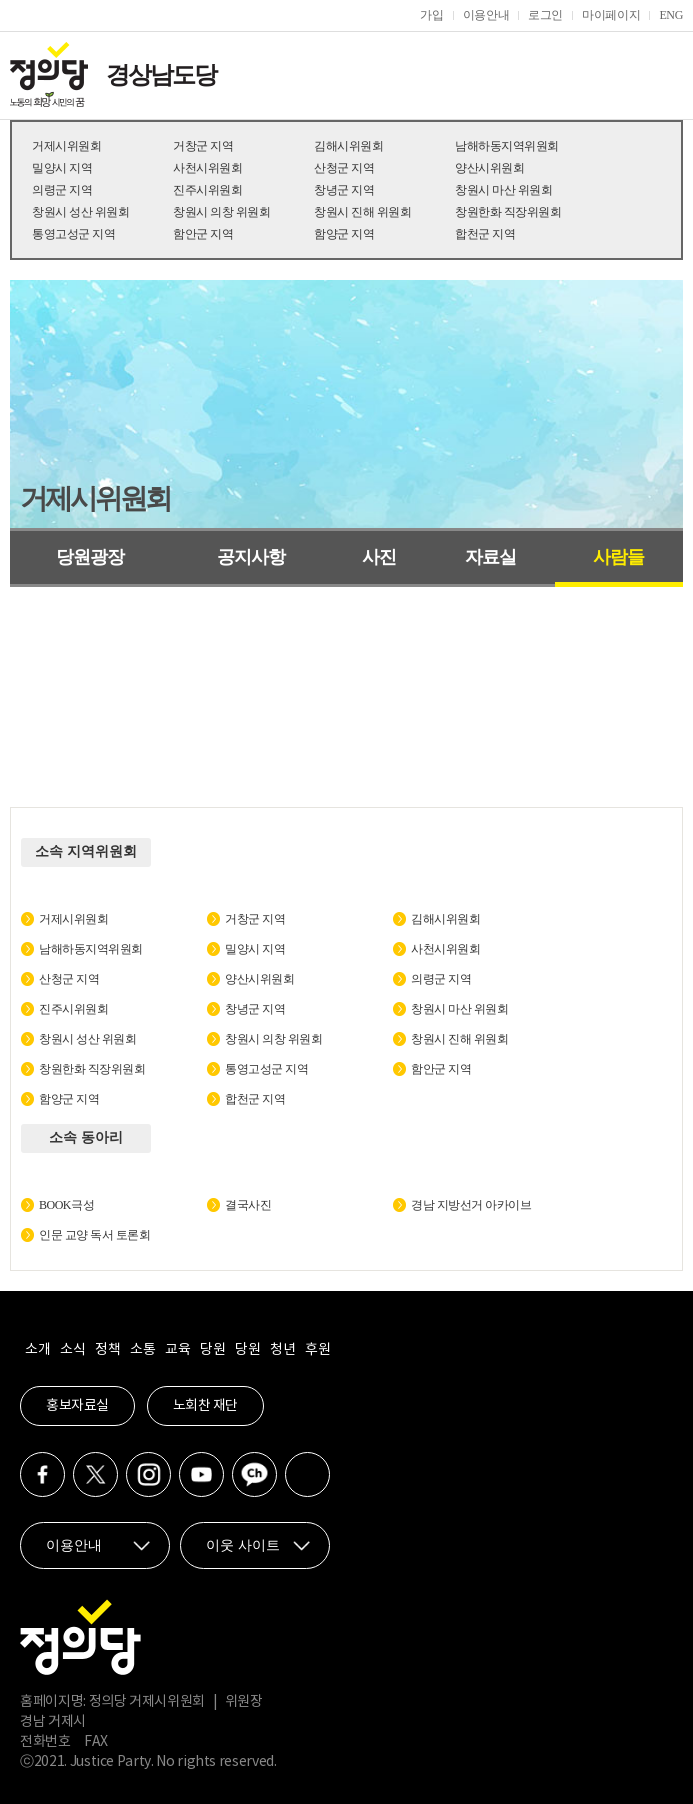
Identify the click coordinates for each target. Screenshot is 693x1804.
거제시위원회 (66, 146)
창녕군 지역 (344, 190)
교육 (177, 1350)
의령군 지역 (62, 190)
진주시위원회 (207, 190)
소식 (72, 1350)
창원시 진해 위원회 (362, 212)
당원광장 (90, 557)
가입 (431, 15)
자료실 (490, 557)
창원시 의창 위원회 (221, 212)
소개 (37, 1350)
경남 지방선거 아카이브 (471, 1205)
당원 (212, 1350)
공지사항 (251, 557)
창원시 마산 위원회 (503, 190)
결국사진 (248, 1205)
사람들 (618, 557)
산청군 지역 (344, 168)
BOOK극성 (66, 1205)
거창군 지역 (203, 146)
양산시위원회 (489, 168)
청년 (282, 1350)
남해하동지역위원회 (507, 146)
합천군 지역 (485, 234)
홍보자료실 (77, 1406)
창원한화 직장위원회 (508, 212)
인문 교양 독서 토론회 (94, 1235)
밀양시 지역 (62, 168)
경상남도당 (161, 75)
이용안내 (486, 15)
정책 (107, 1350)
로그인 (545, 15)
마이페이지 (611, 15)
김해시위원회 (348, 146)
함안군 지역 (203, 234)
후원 (317, 1350)
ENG (671, 15)
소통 (142, 1350)
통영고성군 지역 (73, 234)
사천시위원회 (207, 168)
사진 (379, 557)
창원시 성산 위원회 (80, 212)
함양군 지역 (344, 234)
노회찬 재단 (205, 1406)
